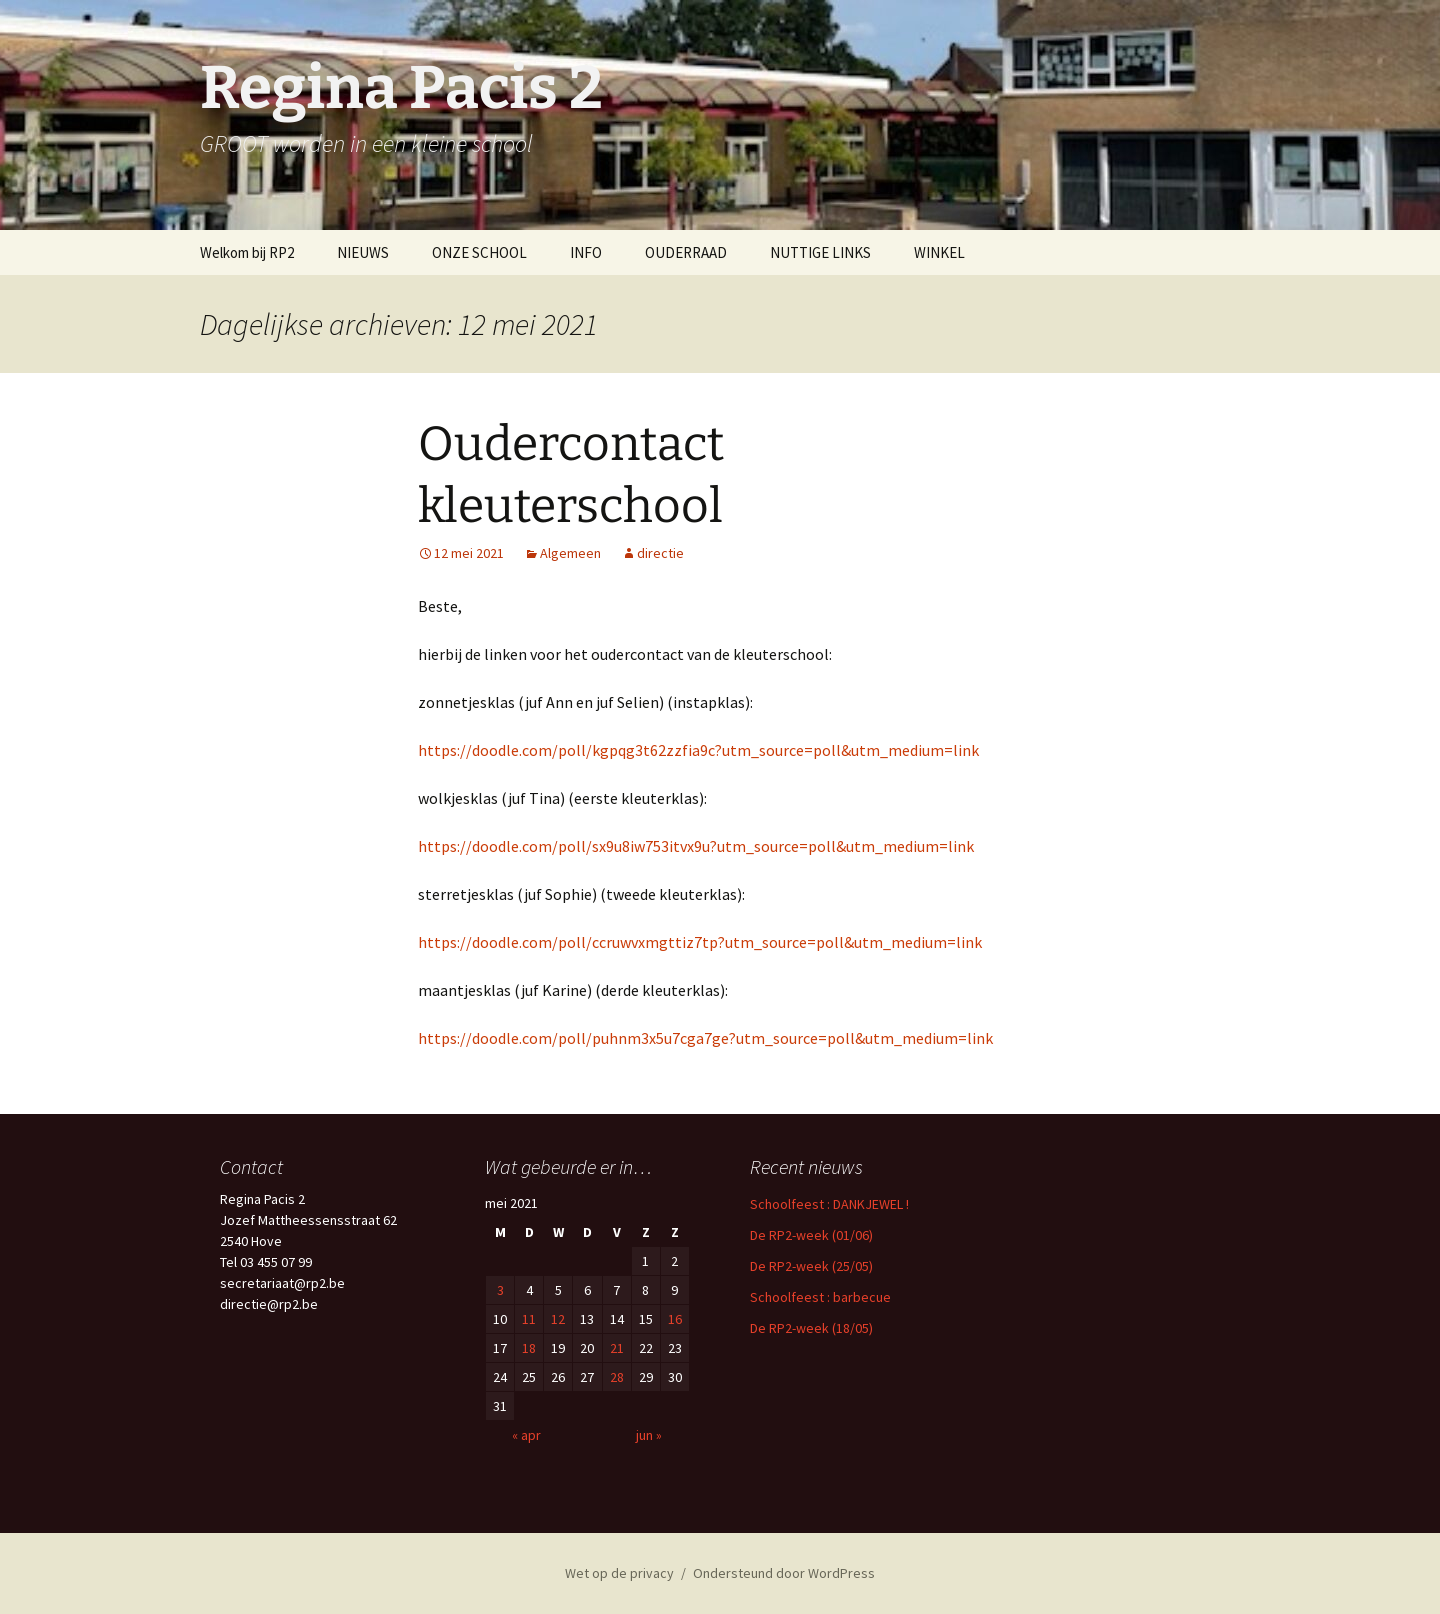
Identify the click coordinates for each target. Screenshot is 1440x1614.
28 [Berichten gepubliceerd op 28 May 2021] (617, 1377)
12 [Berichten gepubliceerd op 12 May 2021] (558, 1319)
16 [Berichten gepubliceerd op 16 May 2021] (675, 1319)
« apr (526, 1435)
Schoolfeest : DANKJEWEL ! (829, 1204)
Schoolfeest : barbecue (820, 1297)
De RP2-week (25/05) (811, 1266)
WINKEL (939, 252)
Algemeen (570, 553)
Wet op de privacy (619, 1573)
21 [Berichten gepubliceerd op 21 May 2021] (617, 1348)
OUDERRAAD (686, 252)
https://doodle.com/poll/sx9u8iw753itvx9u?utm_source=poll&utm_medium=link (696, 846)
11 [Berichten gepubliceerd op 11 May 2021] (529, 1319)
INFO (586, 252)
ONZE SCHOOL (479, 252)
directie (660, 553)
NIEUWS (363, 252)
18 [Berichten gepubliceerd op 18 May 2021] (529, 1348)
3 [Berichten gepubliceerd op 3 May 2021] (500, 1290)
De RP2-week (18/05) (811, 1328)
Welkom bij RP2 (247, 252)
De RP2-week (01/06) (811, 1235)
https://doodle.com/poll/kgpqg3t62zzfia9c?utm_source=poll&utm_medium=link (698, 750)
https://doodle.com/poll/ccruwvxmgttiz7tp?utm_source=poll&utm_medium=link (700, 942)
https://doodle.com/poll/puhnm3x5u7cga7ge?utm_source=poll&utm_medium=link (705, 1038)
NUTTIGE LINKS (820, 252)
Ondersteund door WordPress (784, 1573)
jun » (649, 1435)
